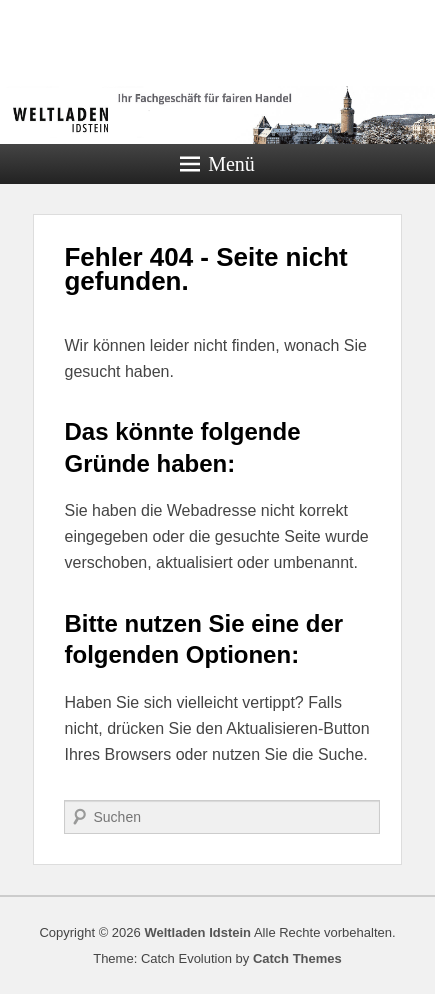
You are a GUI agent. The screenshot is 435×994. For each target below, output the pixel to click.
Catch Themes (297, 958)
